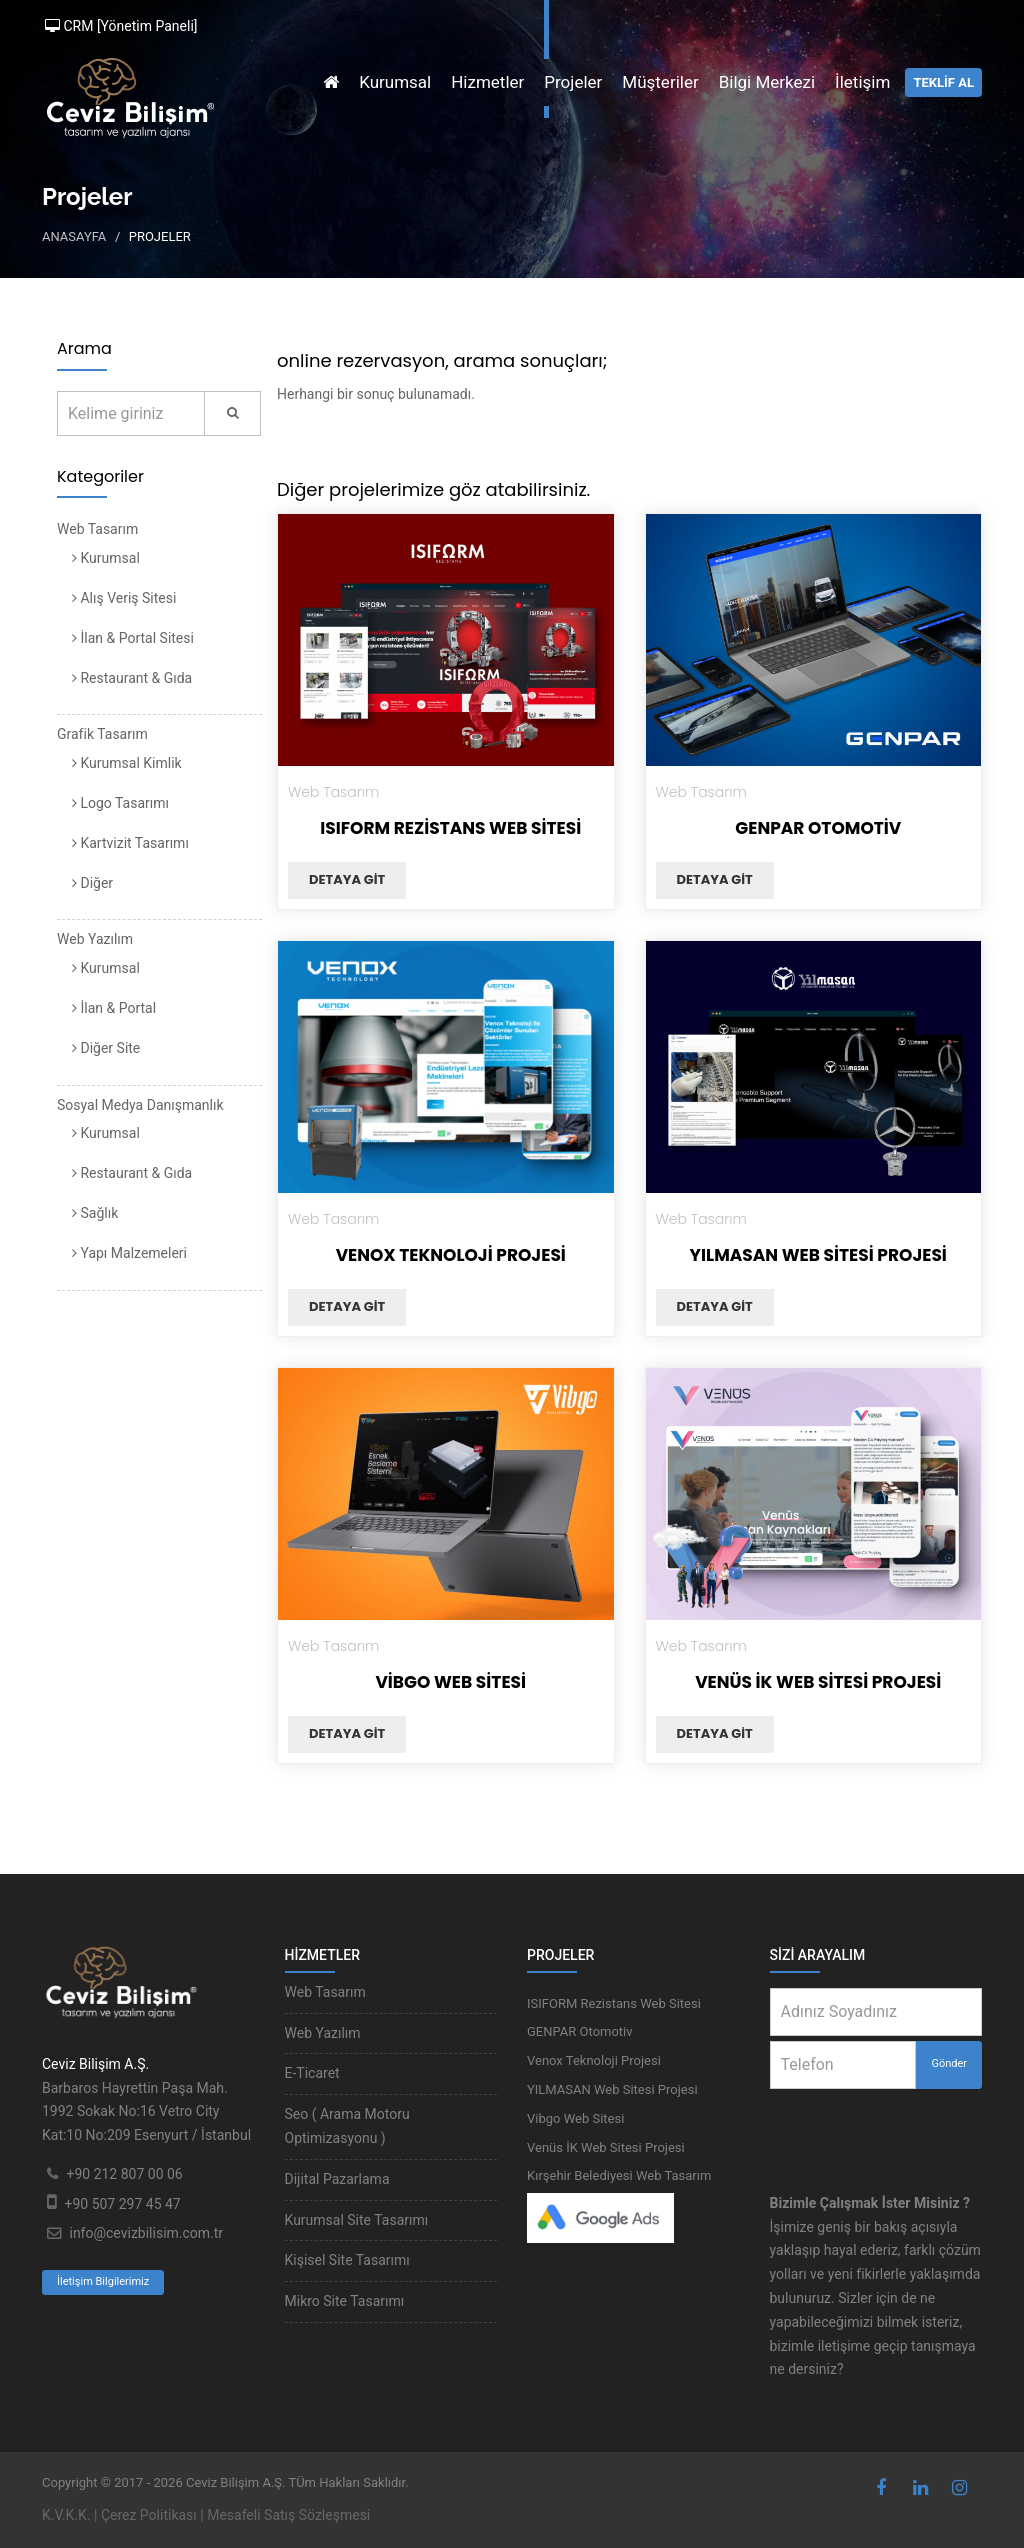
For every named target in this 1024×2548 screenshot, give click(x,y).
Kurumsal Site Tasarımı (357, 2220)
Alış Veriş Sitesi (124, 598)
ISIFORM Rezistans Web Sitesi (450, 828)
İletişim (862, 82)
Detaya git (347, 879)
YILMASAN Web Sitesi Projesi (818, 1255)
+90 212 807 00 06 (124, 2174)
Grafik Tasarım (102, 734)
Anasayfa (74, 236)
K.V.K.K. (66, 2515)
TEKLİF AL (943, 82)
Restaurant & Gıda (132, 678)
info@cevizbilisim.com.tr (146, 2233)
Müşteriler (660, 82)
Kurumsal (395, 82)
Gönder (949, 2063)
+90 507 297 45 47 (122, 2204)
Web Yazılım (95, 939)
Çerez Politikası (149, 2515)
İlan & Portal (114, 1008)
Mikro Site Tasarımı (345, 2301)
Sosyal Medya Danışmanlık (140, 1105)
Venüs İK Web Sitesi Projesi (818, 1682)
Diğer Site (106, 1048)
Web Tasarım (97, 529)
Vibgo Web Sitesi (450, 1682)
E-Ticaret (312, 2073)
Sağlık (95, 1213)
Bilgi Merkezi (767, 82)
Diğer (92, 883)
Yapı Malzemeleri (129, 1253)
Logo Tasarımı (120, 803)
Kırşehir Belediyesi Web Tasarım (619, 2175)
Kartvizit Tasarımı (130, 843)
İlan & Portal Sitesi (133, 638)
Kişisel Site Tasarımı (347, 2260)
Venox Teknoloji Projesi (451, 1255)
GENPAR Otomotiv (818, 828)
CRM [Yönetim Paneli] (121, 26)
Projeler (573, 82)
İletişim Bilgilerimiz (103, 2281)
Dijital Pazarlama (337, 2179)
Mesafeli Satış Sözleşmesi (288, 2515)
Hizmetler (487, 82)
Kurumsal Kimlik (127, 763)
